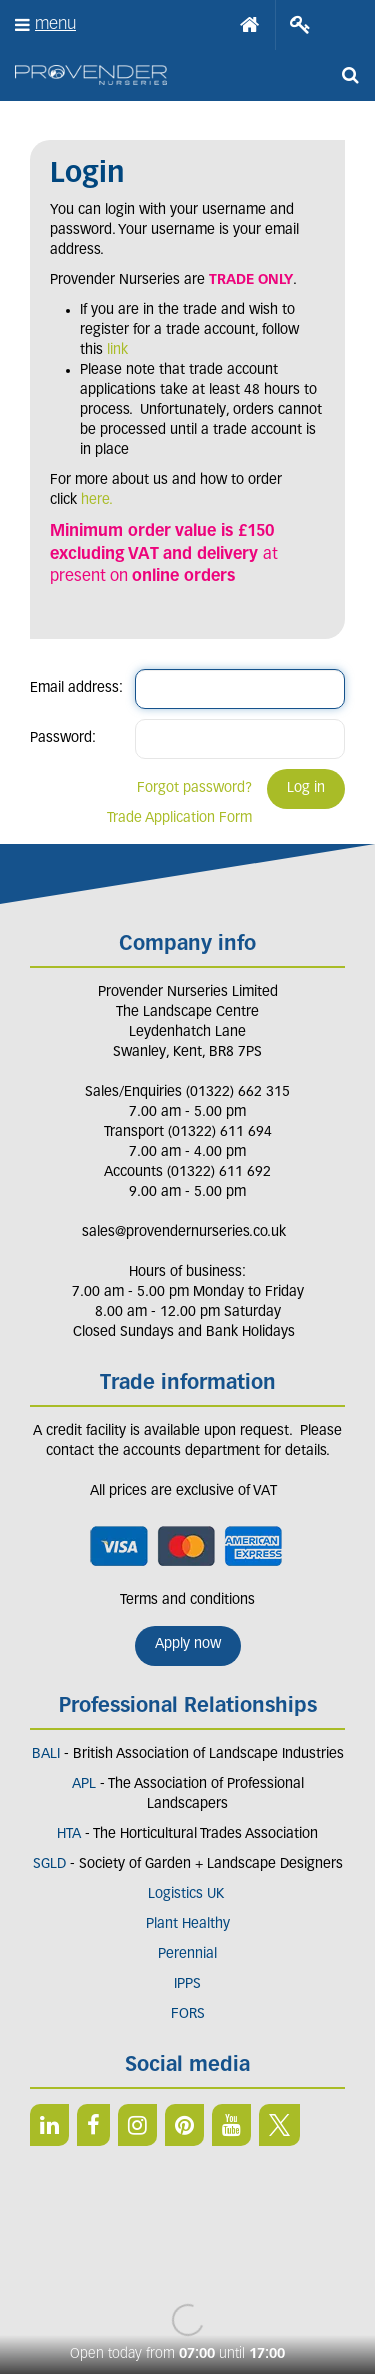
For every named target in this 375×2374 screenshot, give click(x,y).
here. (97, 500)
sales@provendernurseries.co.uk (184, 1232)
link (117, 350)
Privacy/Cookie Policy (187, 2285)
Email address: (76, 688)
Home (250, 25)
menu (55, 24)
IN (137, 2125)
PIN (184, 2125)
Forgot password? (194, 788)
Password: (63, 738)
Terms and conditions (187, 1600)
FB (93, 2125)
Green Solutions (187, 2265)
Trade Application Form (179, 818)
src (350, 75)
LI (49, 2125)
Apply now (188, 1644)
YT (231, 2125)
